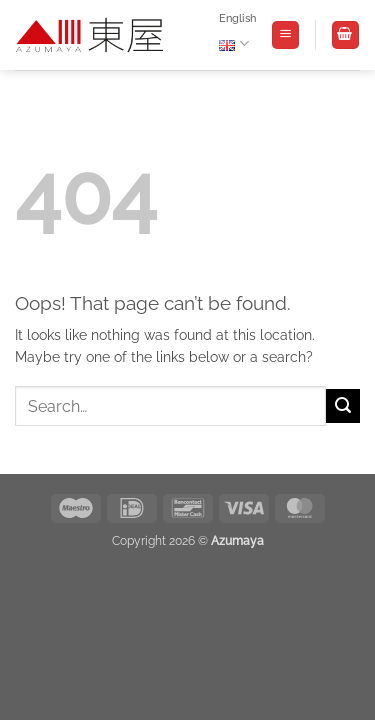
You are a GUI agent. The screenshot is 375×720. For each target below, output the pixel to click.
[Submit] (343, 406)
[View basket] (345, 35)
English (237, 35)
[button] (285, 35)
